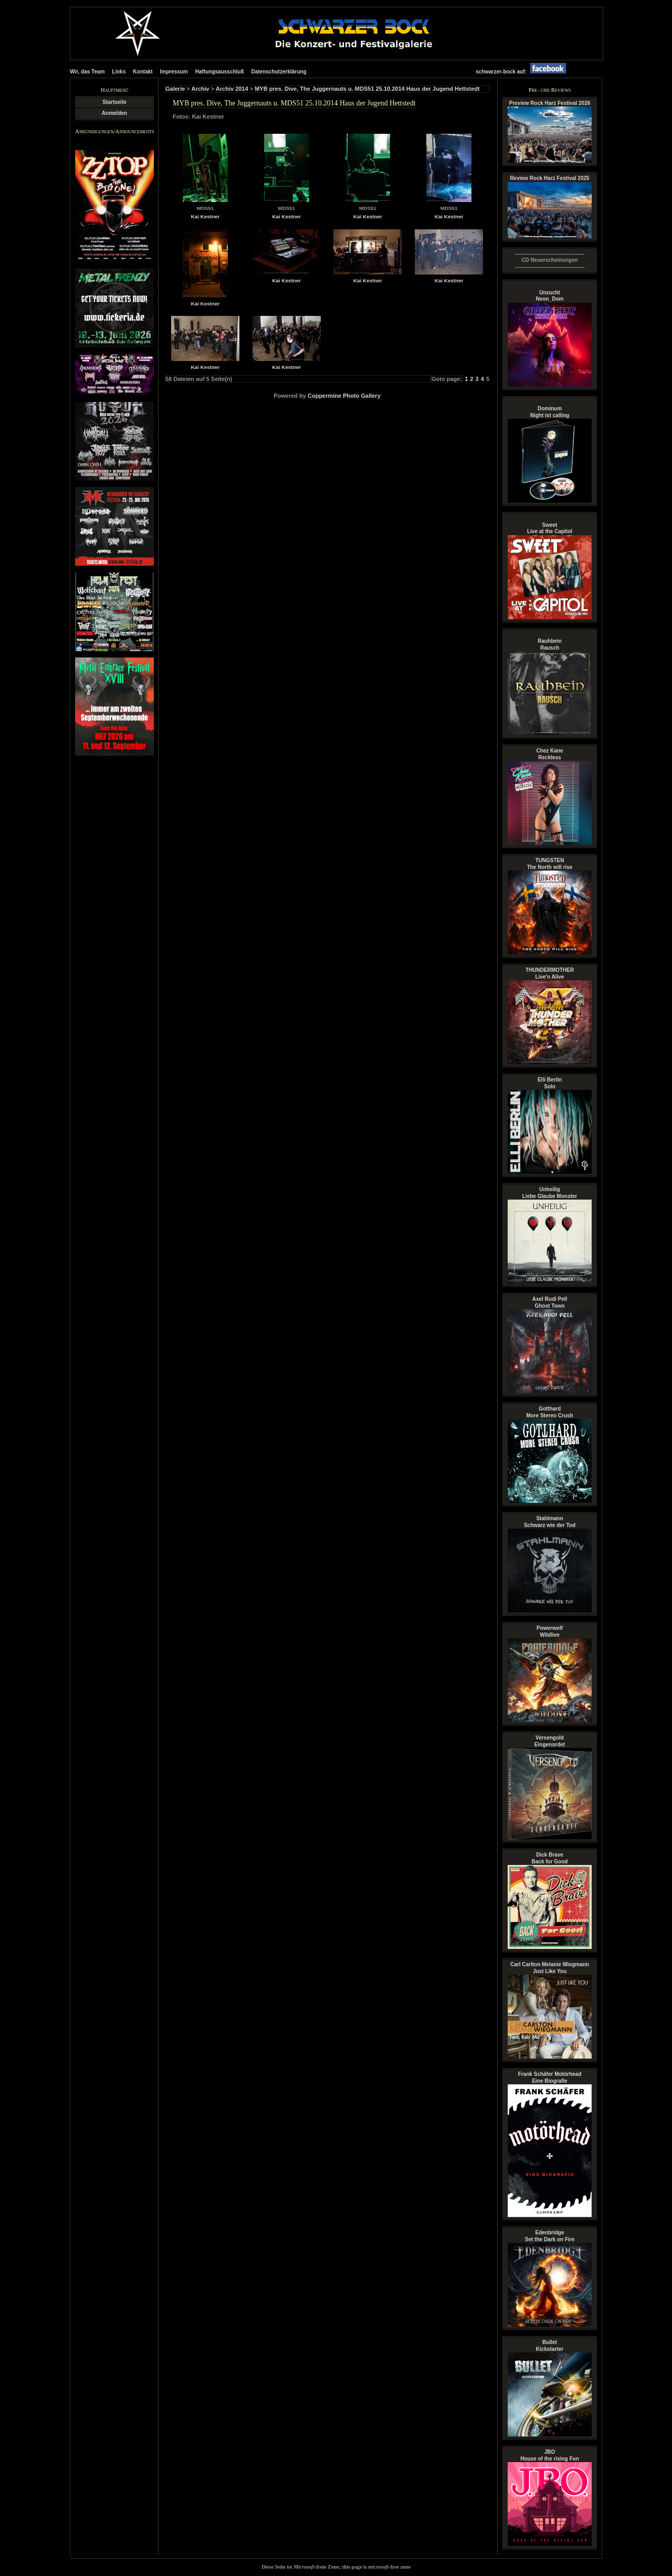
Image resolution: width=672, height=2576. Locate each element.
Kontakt (142, 72)
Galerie (175, 89)
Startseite (114, 102)
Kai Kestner (205, 216)
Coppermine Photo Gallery (344, 396)
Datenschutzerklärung (278, 72)
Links (118, 72)
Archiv (200, 89)
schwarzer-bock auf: (523, 72)
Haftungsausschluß (219, 72)
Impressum (174, 72)
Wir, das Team (87, 72)
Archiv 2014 (232, 89)
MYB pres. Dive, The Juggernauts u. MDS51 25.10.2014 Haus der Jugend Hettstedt (367, 89)
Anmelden (114, 113)
